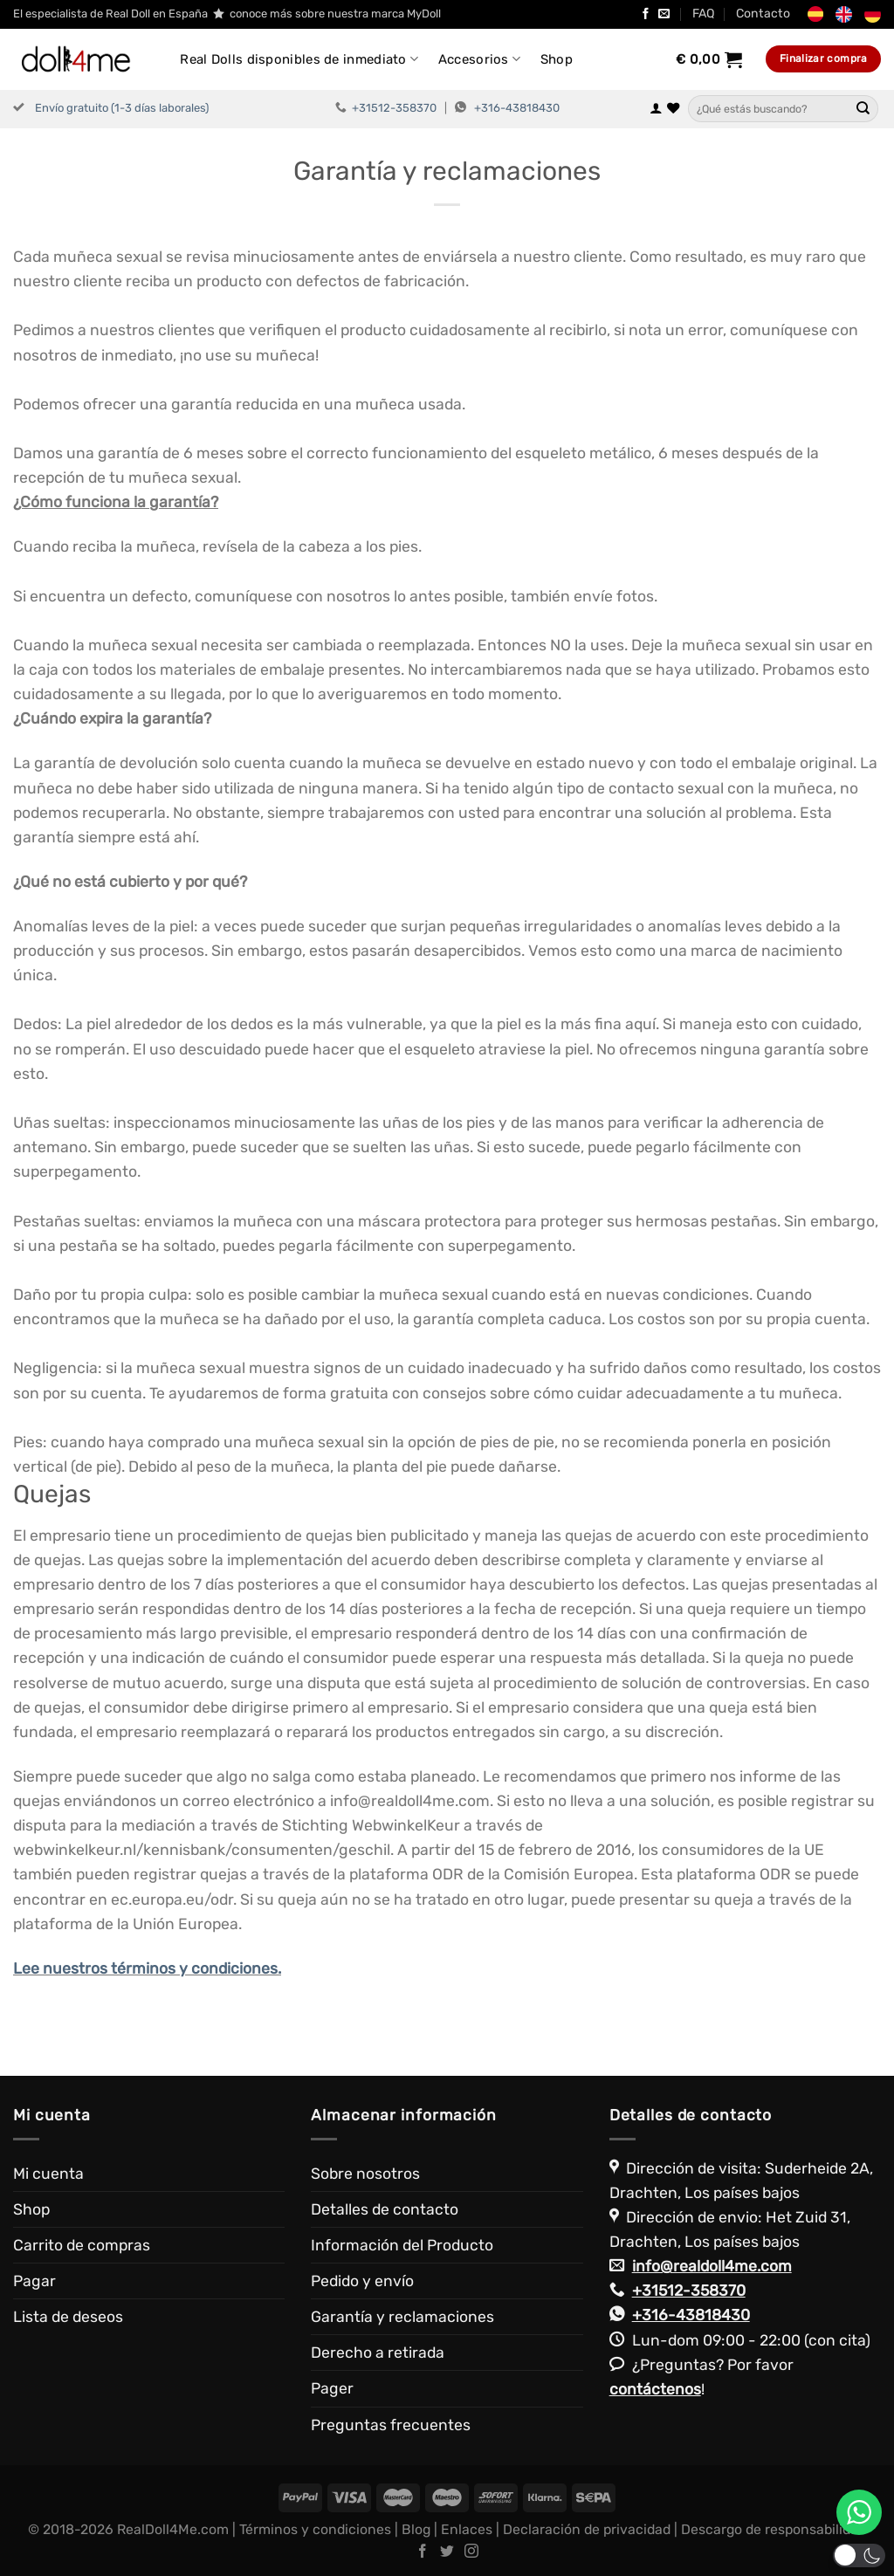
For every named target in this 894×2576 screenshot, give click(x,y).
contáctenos (655, 2389)
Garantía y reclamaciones (402, 2316)
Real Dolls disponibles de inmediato (299, 59)
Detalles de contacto (384, 2209)
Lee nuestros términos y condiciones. (147, 1968)
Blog (416, 2529)
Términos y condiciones (315, 2529)
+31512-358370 (394, 107)
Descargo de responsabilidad (773, 2529)
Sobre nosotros (365, 2173)
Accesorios (479, 59)
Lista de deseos (68, 2316)
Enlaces (466, 2529)
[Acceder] (656, 109)
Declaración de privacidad (586, 2529)
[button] (859, 2555)
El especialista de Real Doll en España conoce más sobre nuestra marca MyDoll (227, 14)
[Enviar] (863, 109)
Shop (556, 59)
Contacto (763, 13)
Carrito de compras (81, 2245)
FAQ (703, 13)
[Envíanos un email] (664, 14)
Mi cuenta (48, 2173)
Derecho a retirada (377, 2352)
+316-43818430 (517, 107)
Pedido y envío (362, 2281)
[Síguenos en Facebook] (645, 14)
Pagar (34, 2281)
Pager (332, 2388)
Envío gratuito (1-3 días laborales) (122, 107)
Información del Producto (402, 2245)
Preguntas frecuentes (391, 2425)
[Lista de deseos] (673, 109)
